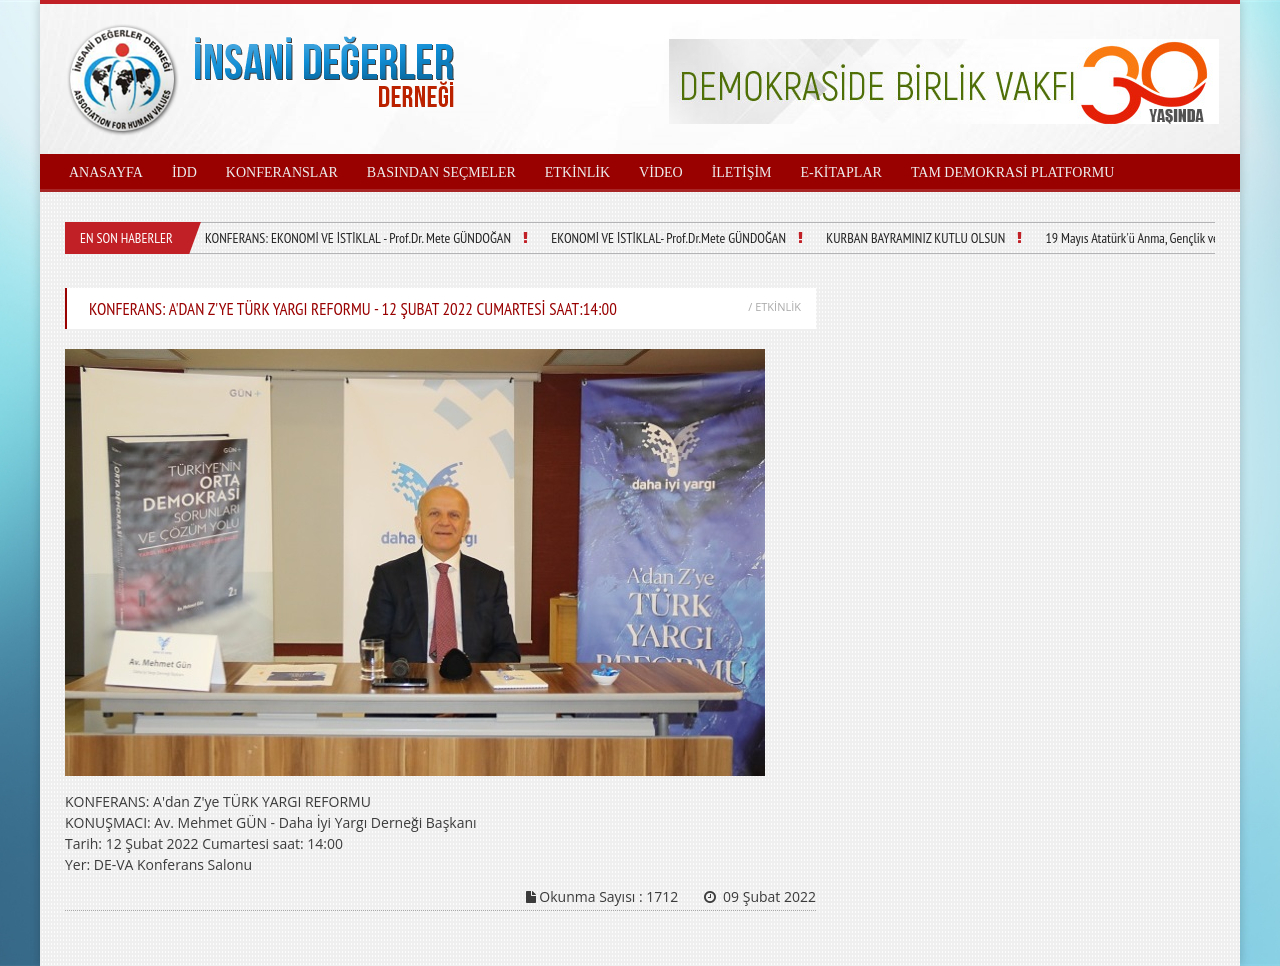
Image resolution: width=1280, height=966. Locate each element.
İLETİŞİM (742, 172)
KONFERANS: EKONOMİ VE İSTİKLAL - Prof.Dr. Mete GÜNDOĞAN (358, 238)
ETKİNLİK (577, 172)
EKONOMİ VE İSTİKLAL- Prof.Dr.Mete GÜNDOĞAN (668, 238)
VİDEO (661, 172)
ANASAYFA (106, 172)
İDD (184, 172)
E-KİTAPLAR (841, 172)
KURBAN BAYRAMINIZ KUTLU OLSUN (915, 238)
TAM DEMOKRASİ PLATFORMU (1012, 172)
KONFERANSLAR (282, 172)
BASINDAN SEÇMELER (441, 172)
